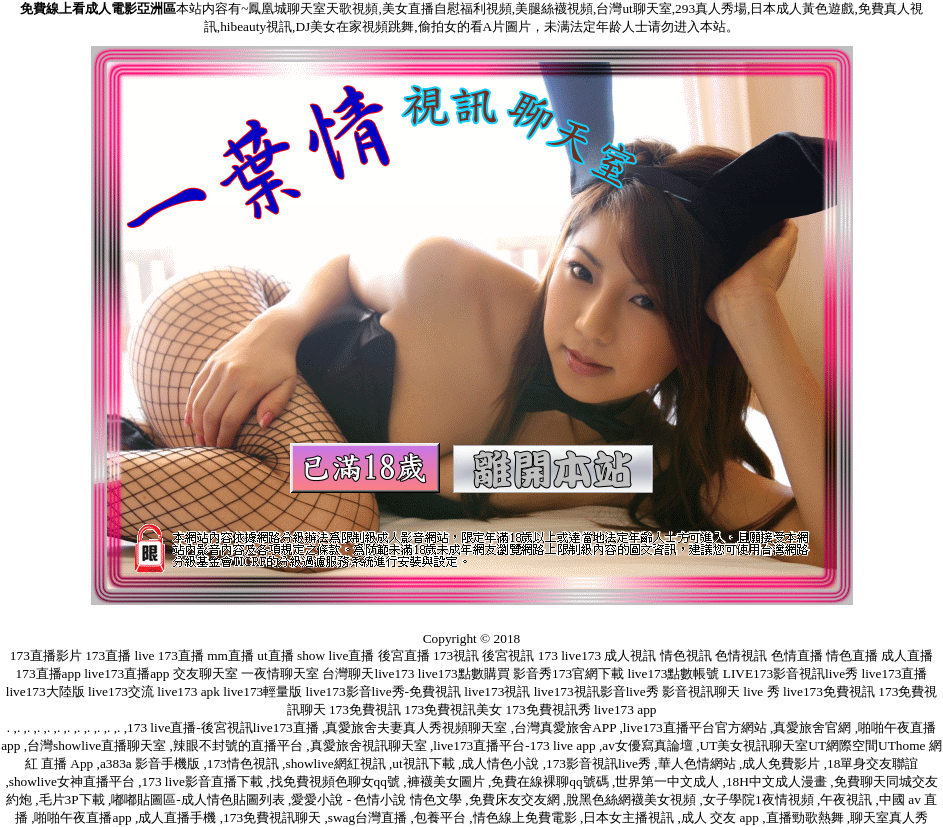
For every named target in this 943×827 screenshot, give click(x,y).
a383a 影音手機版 (152, 763)
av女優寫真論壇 (649, 745)
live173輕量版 (262, 691)
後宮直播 (404, 655)
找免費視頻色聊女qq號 (337, 781)
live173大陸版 (45, 691)
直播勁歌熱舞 (806, 817)
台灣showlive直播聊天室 (98, 745)
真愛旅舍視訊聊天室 (370, 745)
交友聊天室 (205, 673)
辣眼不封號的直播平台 (239, 745)
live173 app (625, 709)
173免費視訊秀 (548, 709)
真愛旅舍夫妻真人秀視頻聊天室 (417, 727)
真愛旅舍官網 (813, 727)
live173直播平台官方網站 (696, 727)
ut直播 (275, 655)
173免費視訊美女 (453, 709)
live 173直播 (169, 655)
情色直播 (852, 655)
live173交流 (121, 691)
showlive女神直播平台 (73, 781)
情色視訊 (686, 655)
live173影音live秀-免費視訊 (383, 691)
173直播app (48, 673)
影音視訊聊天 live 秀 (721, 691)
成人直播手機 (178, 817)
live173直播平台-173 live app (516, 745)
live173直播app (126, 673)
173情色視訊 (244, 763)
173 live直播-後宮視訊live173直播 (224, 727)
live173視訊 (497, 691)
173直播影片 (46, 655)
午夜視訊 (847, 799)
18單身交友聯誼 (872, 763)
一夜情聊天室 (280, 673)
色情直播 (797, 655)
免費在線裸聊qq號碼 (551, 781)
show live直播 (335, 655)
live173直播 (894, 673)
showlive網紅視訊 (336, 763)
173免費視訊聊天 (273, 817)
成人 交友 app (721, 817)
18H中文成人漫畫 (778, 781)
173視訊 (456, 655)
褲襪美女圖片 (447, 781)
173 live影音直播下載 (204, 781)
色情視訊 (741, 655)
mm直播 (230, 655)
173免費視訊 (365, 709)
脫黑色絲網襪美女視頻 (632, 799)
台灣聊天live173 (368, 673)
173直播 (108, 655)
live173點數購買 (464, 673)
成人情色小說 (501, 763)
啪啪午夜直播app (84, 817)
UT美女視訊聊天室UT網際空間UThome (814, 745)
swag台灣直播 (369, 817)
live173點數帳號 (673, 673)
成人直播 (907, 655)
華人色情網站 (698, 763)
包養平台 (441, 817)
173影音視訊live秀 (600, 763)
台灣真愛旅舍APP (566, 727)
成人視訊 (630, 655)
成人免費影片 (782, 763)
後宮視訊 (508, 655)
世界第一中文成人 (668, 781)
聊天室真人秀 (889, 817)
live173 (581, 655)
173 (548, 655)
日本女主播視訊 (630, 817)
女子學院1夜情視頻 (760, 799)
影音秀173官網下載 (568, 673)
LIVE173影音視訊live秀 (790, 673)
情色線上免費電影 (526, 817)
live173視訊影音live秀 (596, 691)
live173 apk (188, 691)
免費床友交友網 (516, 799)
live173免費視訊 (829, 691)
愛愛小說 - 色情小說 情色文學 (378, 799)
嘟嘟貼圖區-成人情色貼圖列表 (199, 799)
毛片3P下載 (73, 799)
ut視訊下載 (425, 763)
